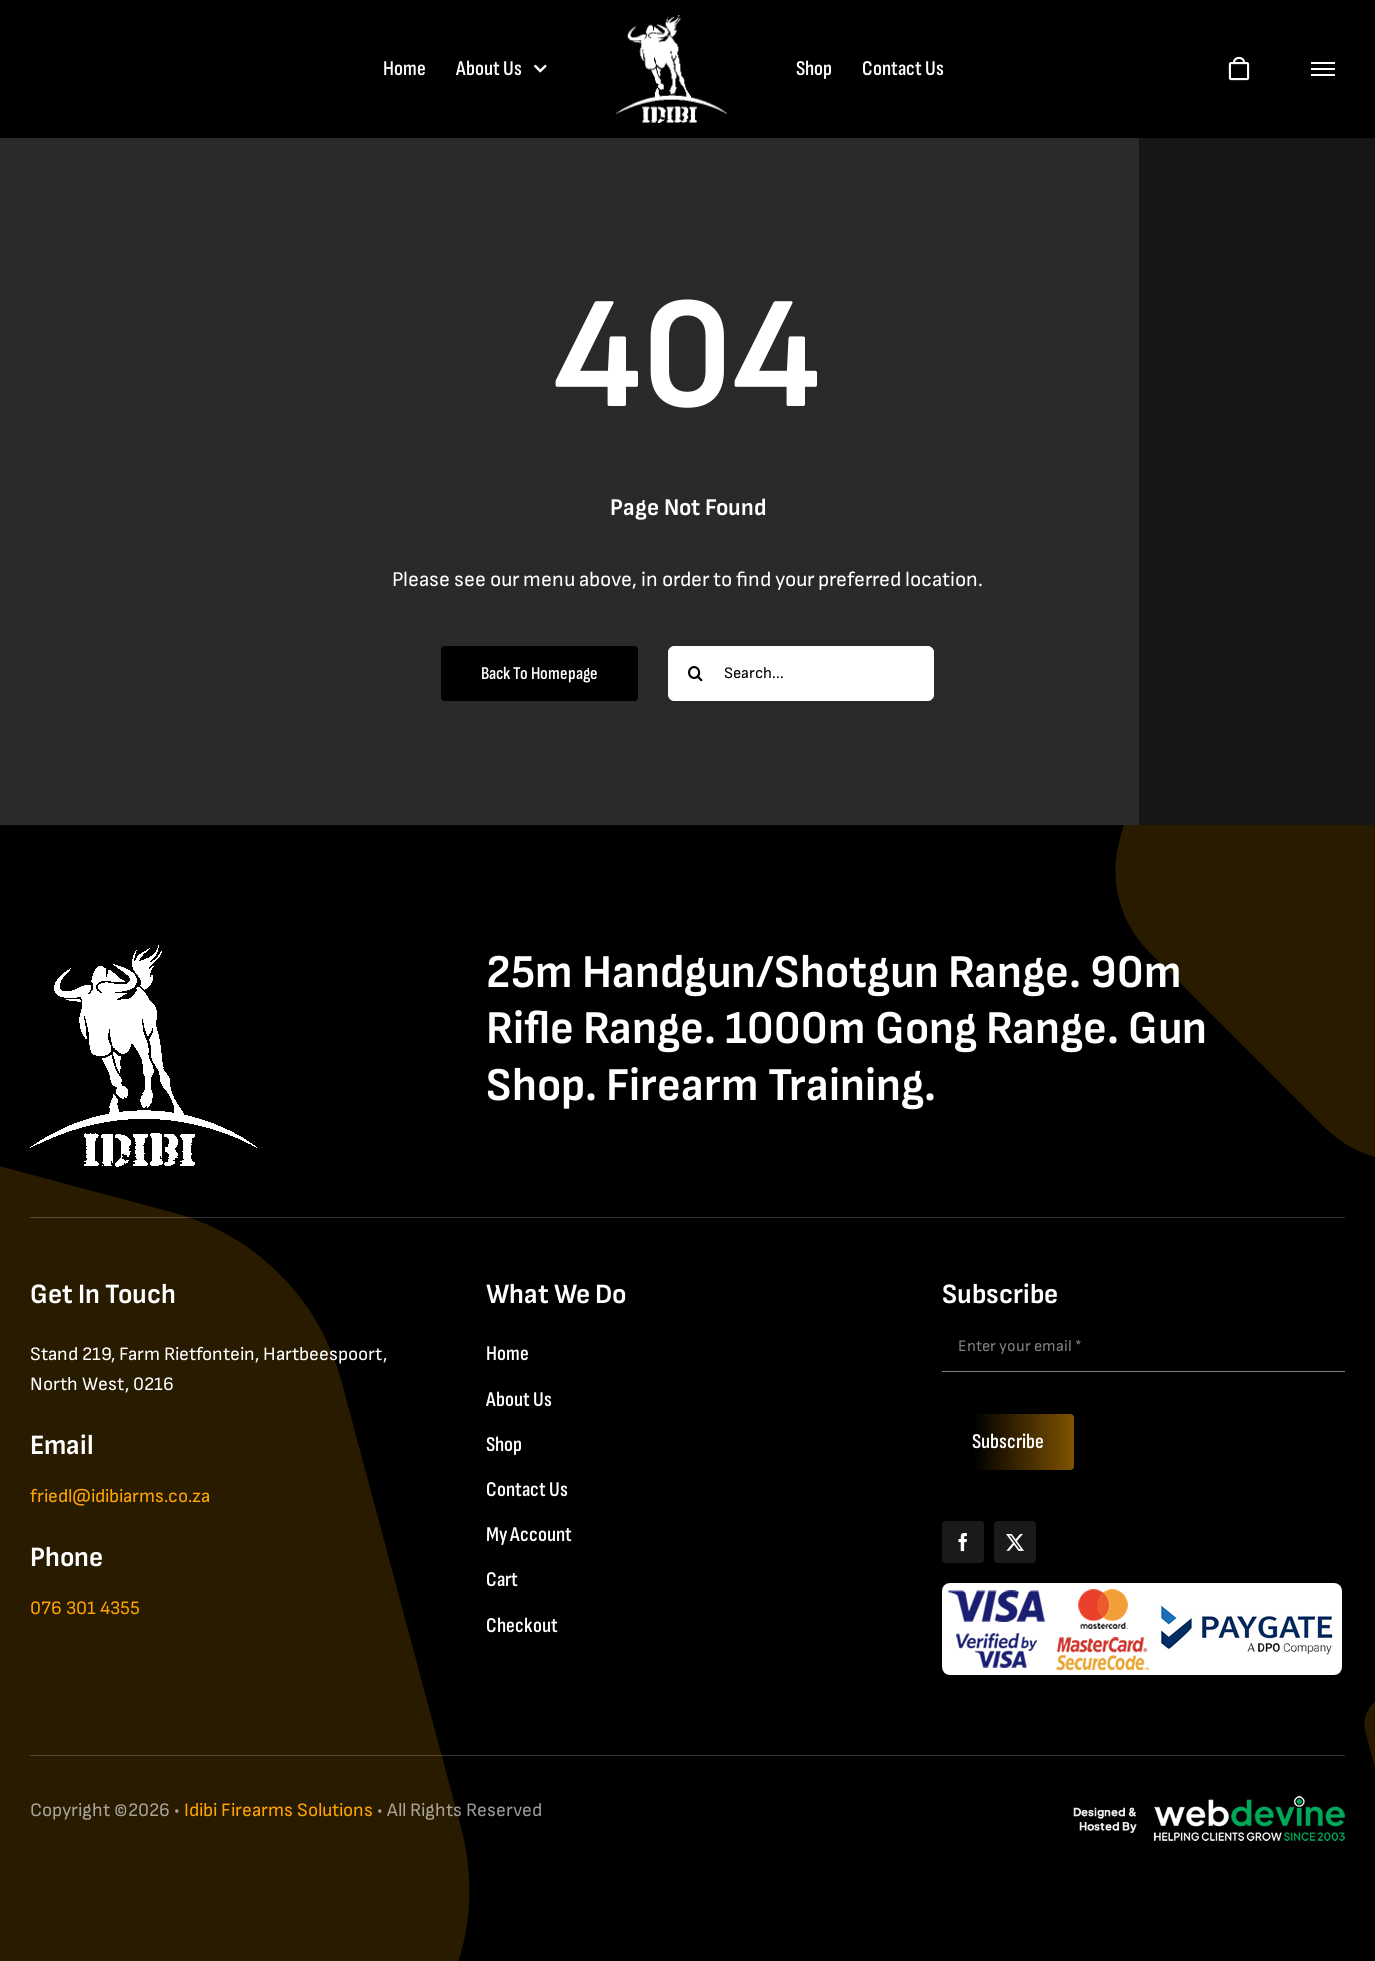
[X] (1015, 1542)
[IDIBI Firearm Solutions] (143, 955)
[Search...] (801, 673)
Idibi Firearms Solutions (278, 1810)
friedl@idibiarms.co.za (120, 1496)
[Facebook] (963, 1542)
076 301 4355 (85, 1608)
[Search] (695, 673)
